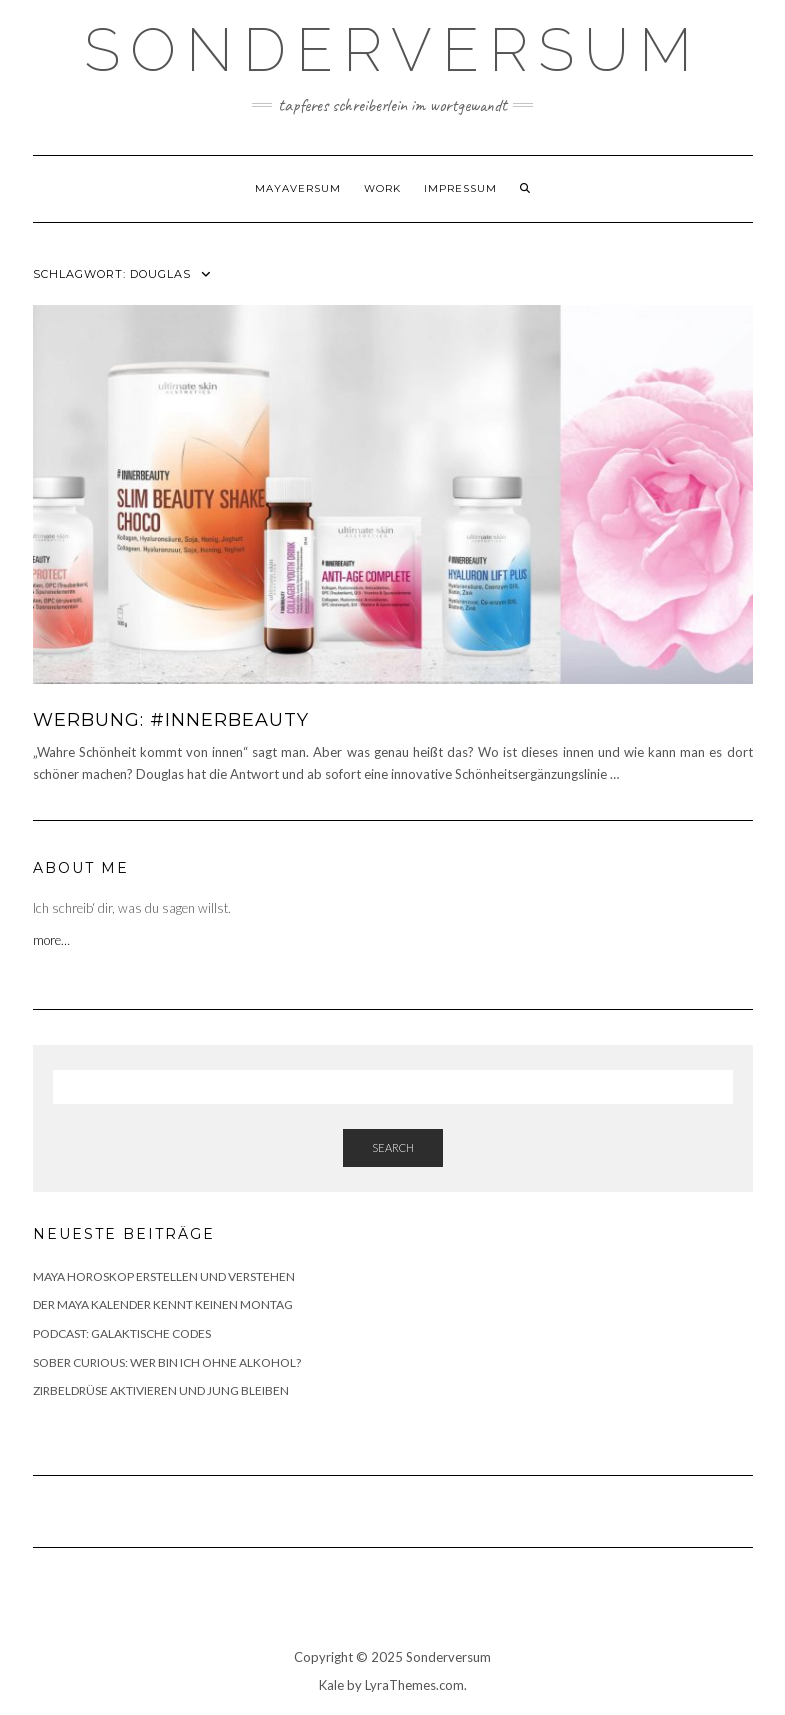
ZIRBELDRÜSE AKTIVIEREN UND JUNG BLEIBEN (161, 1390)
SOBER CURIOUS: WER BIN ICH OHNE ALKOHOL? (167, 1362)
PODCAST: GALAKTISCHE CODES (122, 1333)
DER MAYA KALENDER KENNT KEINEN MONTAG (163, 1304)
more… (53, 940)
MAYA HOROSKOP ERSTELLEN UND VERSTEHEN (164, 1276)
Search (393, 1147)
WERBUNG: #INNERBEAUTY (171, 720)
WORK (382, 188)
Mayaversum (298, 188)
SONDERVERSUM (393, 50)
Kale (331, 1685)
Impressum (460, 188)
